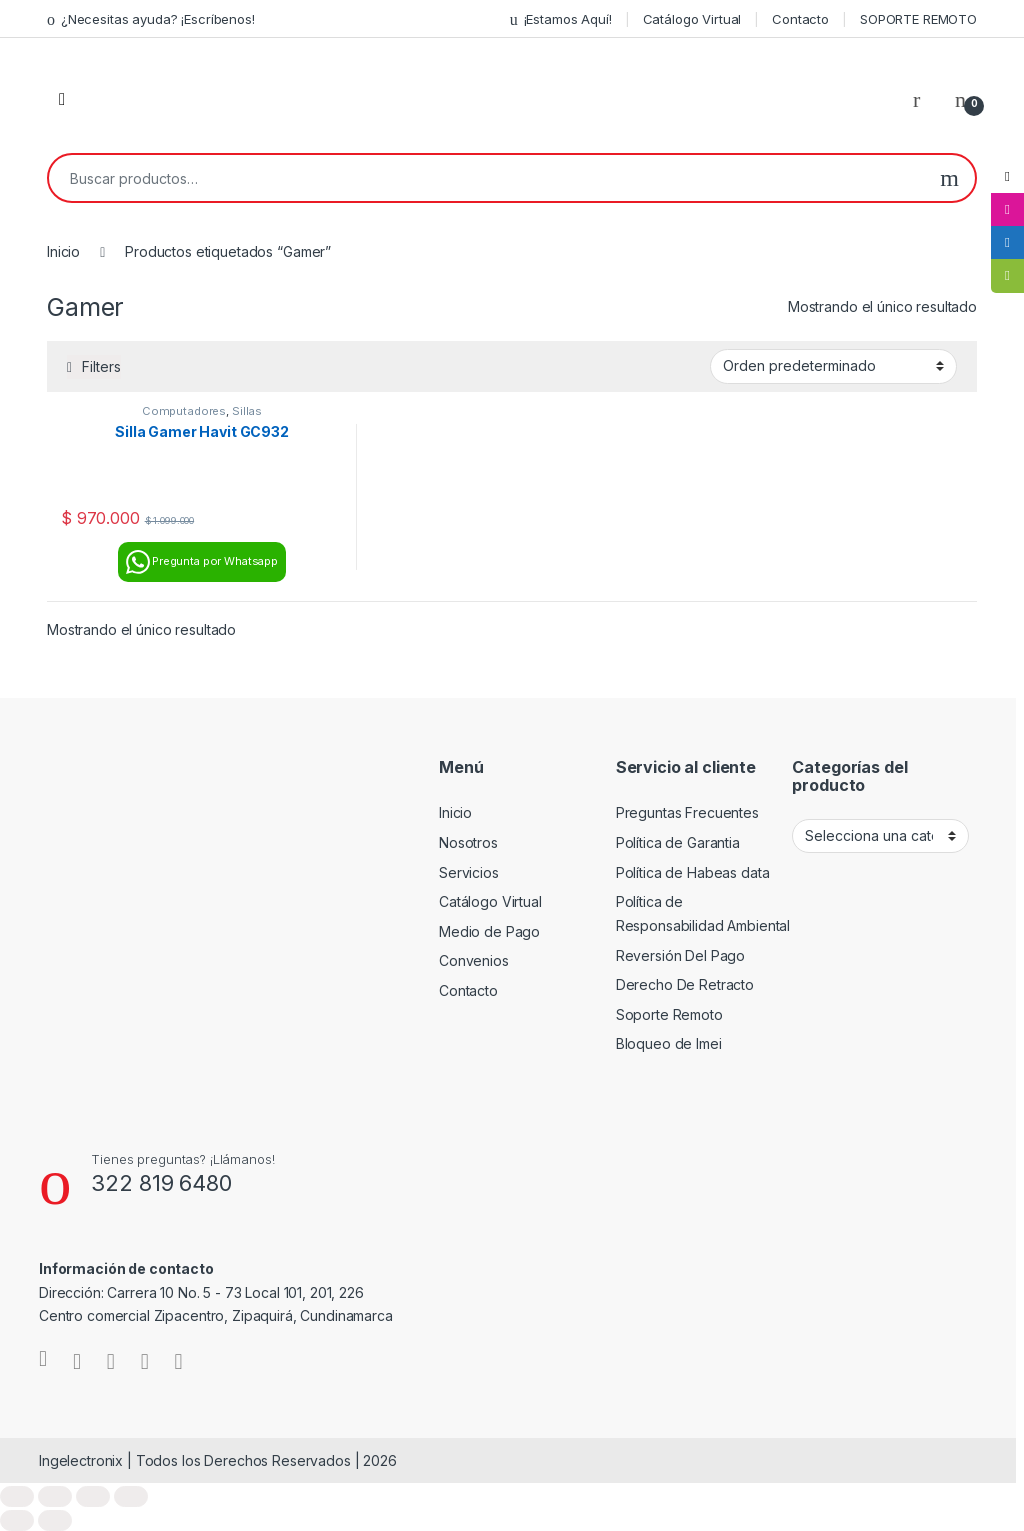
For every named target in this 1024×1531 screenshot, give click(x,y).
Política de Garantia (678, 842)
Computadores (184, 411)
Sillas (247, 411)
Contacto (800, 19)
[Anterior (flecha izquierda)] (17, 1520)
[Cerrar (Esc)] (131, 1496)
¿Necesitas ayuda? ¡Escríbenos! (151, 19)
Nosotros (468, 842)
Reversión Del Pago (680, 955)
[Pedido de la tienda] (833, 366)
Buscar (949, 178)
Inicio (63, 251)
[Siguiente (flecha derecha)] (55, 1520)
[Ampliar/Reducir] (17, 1496)
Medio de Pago (489, 931)
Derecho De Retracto (685, 984)
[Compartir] (93, 1496)
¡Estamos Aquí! (561, 19)
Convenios (474, 960)
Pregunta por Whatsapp (202, 562)
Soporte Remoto (669, 1014)
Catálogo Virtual (692, 19)
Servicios (469, 872)
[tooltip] (1007, 177)
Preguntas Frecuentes (687, 812)
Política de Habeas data (693, 872)
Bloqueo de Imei (669, 1043)
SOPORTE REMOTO (918, 19)
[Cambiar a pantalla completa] (55, 1496)
